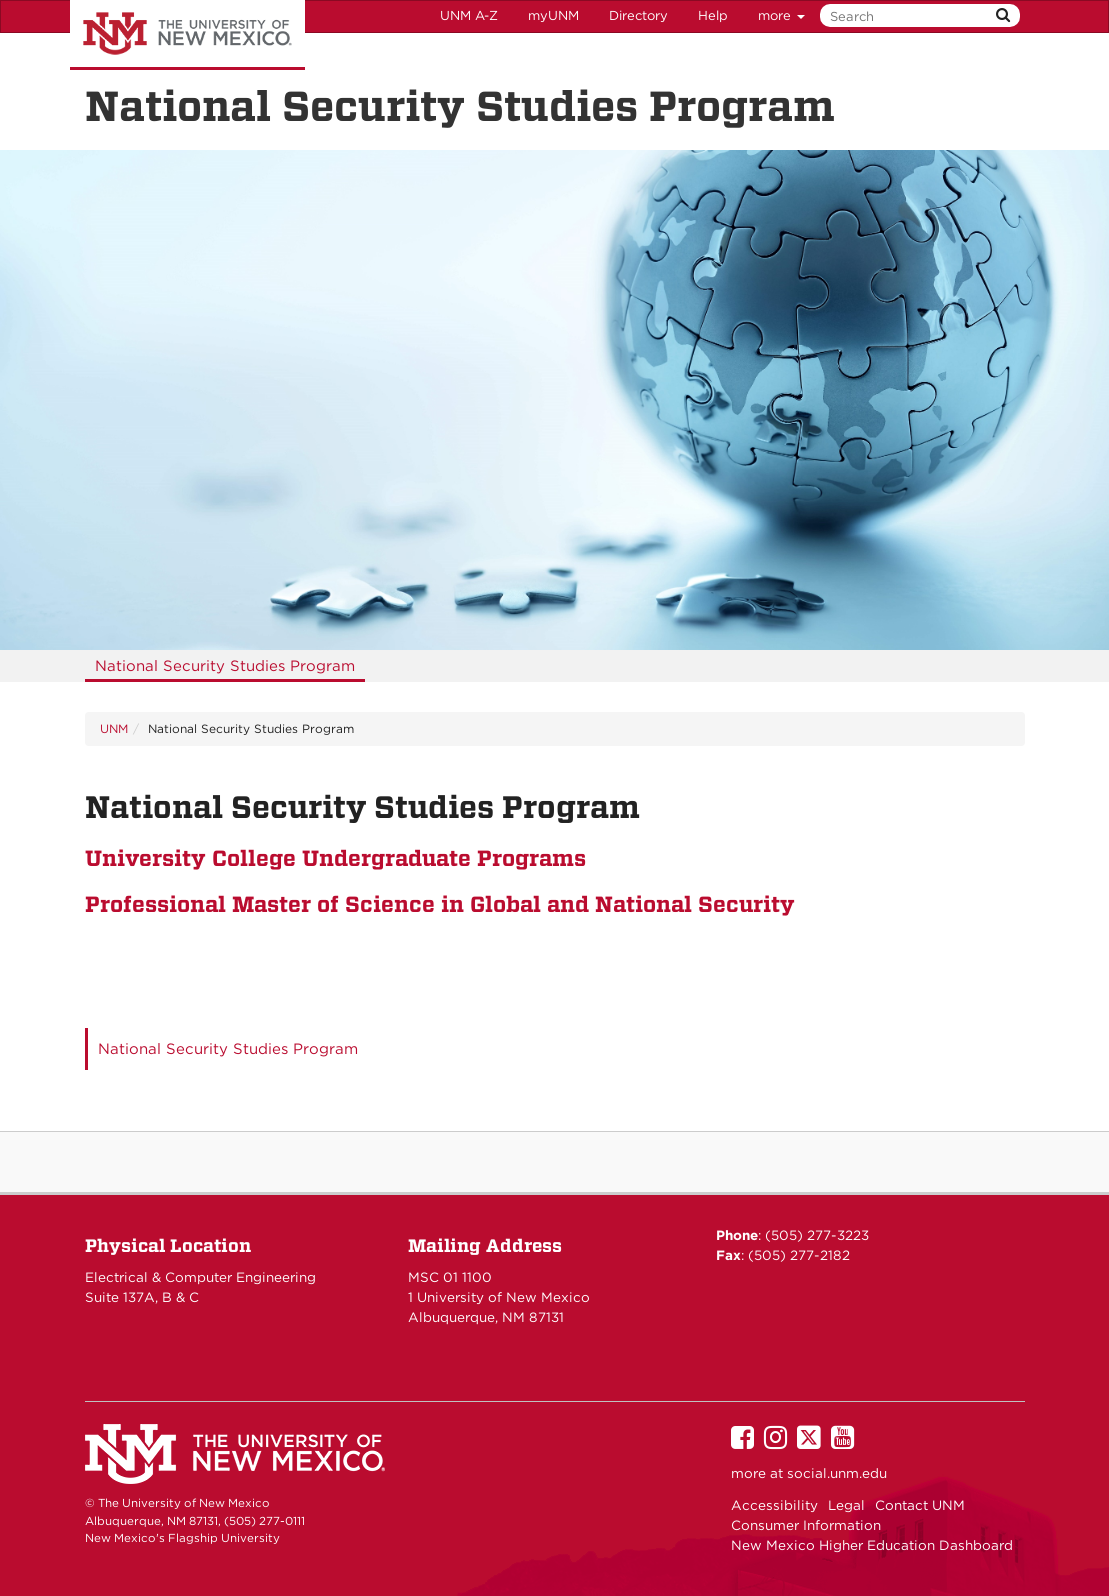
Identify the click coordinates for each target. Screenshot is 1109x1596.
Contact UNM (920, 1505)
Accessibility (774, 1505)
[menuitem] (225, 666)
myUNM (553, 15)
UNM (114, 728)
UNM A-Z (469, 15)
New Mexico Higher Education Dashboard (872, 1545)
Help (713, 15)
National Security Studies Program (225, 666)
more (781, 15)
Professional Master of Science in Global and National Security (440, 904)
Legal (846, 1505)
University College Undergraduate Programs (335, 858)
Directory (638, 15)
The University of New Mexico (187, 35)
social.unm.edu (837, 1473)
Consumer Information (806, 1525)
